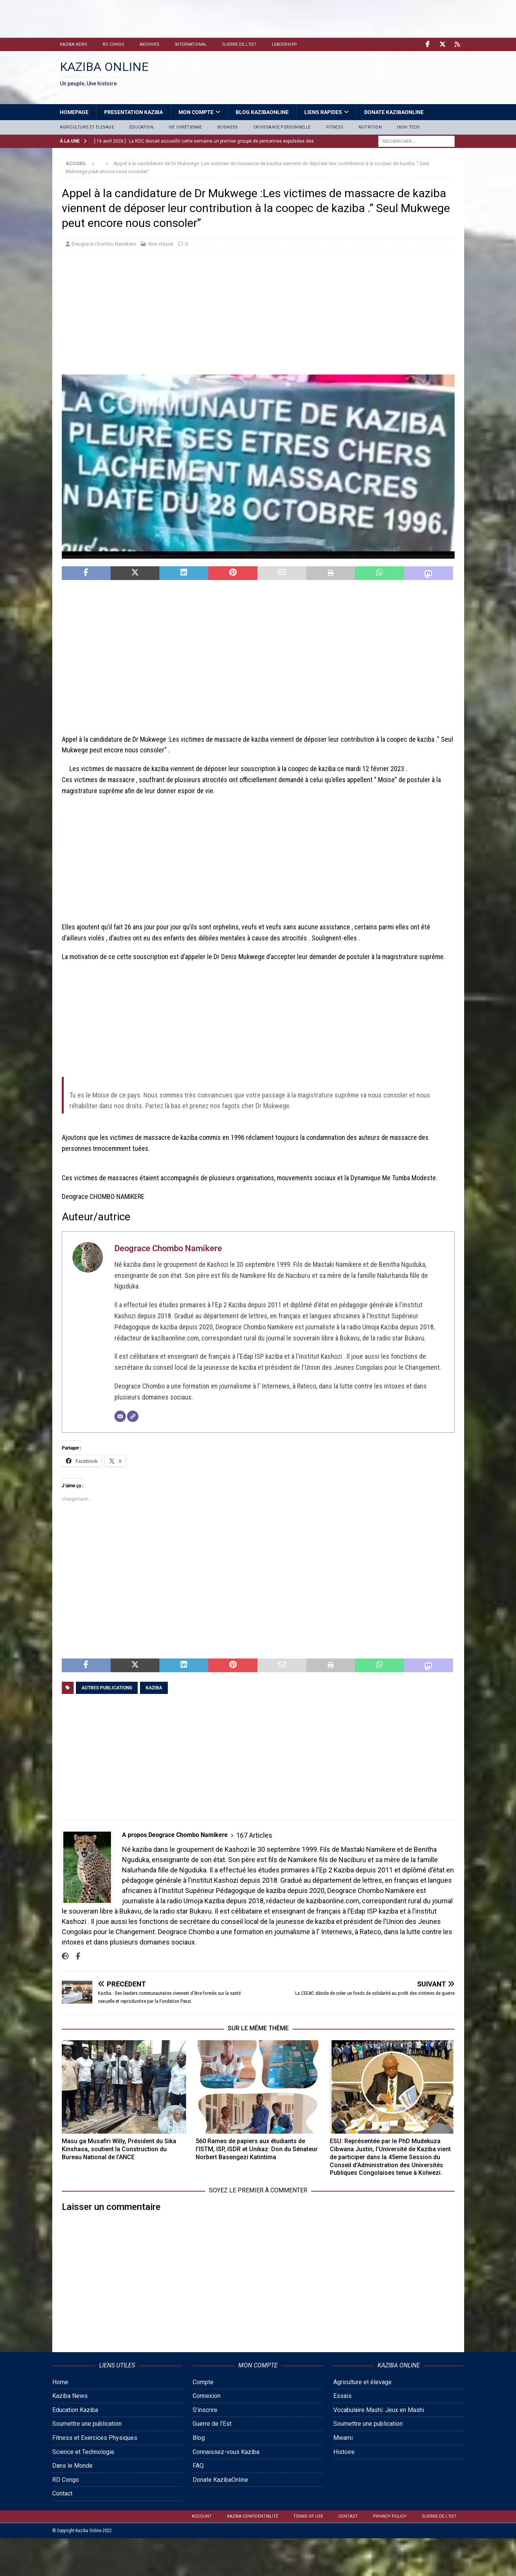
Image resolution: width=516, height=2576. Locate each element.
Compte (203, 2382)
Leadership (284, 44)
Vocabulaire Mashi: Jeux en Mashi (378, 2410)
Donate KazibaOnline (394, 112)
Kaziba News (73, 44)
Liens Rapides (323, 112)
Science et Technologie (83, 2451)
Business (227, 127)
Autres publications (107, 1688)
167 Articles (254, 1835)
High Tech (408, 127)
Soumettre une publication (87, 2423)
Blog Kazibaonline (262, 112)
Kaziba (154, 1688)
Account (202, 2516)
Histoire (344, 2451)
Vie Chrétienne (185, 127)
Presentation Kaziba (133, 112)
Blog (199, 2437)
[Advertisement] (150, 17)
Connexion (206, 2395)
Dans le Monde (72, 2465)
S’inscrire (205, 2410)
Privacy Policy (390, 2516)
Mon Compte (196, 112)
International (191, 44)
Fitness (334, 127)
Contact (62, 2493)
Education (141, 127)
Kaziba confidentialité (252, 2516)
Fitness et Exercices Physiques (94, 2437)
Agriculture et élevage (87, 127)
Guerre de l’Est (239, 44)
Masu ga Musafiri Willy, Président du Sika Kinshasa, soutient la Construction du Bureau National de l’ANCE (119, 2149)
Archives (149, 44)
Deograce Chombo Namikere (104, 244)
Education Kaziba (75, 2410)
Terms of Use (308, 2516)
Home (60, 2382)
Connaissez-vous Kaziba (226, 2451)
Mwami (343, 2437)
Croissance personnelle (281, 127)
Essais (342, 2395)
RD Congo (113, 44)
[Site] (132, 1416)
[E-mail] (120, 1416)
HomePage (74, 112)
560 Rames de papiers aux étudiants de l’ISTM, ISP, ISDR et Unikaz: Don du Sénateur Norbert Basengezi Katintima (257, 2149)
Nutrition (370, 127)
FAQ (198, 2465)
